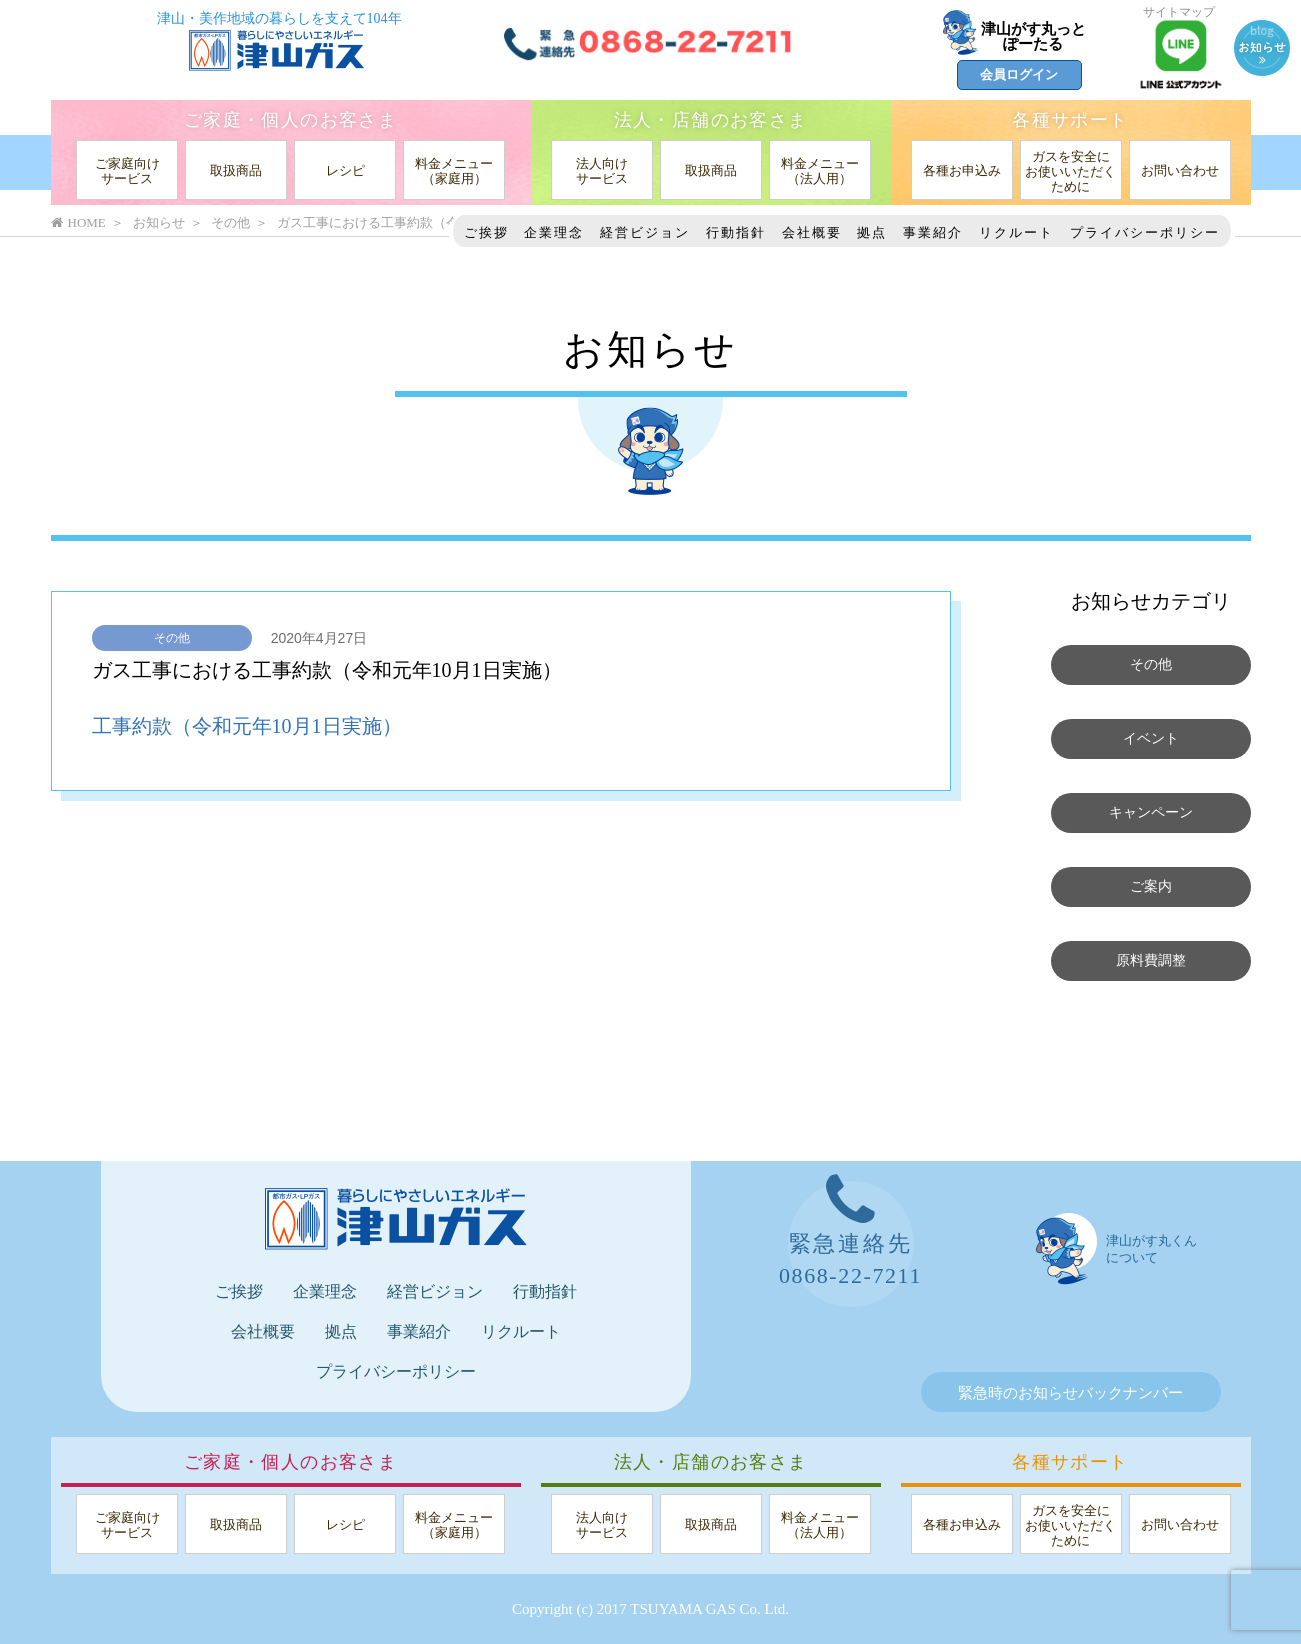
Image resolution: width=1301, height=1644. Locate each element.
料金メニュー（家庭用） (454, 171)
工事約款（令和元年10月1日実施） (247, 726)
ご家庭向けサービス (127, 171)
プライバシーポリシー (1145, 232)
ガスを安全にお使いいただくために (1070, 171)
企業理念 (554, 232)
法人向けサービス (602, 171)
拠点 (872, 232)
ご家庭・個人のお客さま (290, 120)
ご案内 (1150, 887)
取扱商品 (236, 170)
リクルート (1016, 232)
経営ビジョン (645, 232)
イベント (1151, 739)
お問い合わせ (1180, 170)
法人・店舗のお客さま (711, 120)
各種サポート (1070, 120)
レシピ (345, 170)
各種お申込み (962, 170)
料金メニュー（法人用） (820, 171)
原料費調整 (1150, 961)
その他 (172, 638)
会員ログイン (1019, 74)
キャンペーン (1151, 813)
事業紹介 (933, 232)
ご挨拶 (486, 232)
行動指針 (736, 232)
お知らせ (159, 222)
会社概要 (812, 232)
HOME (78, 222)
